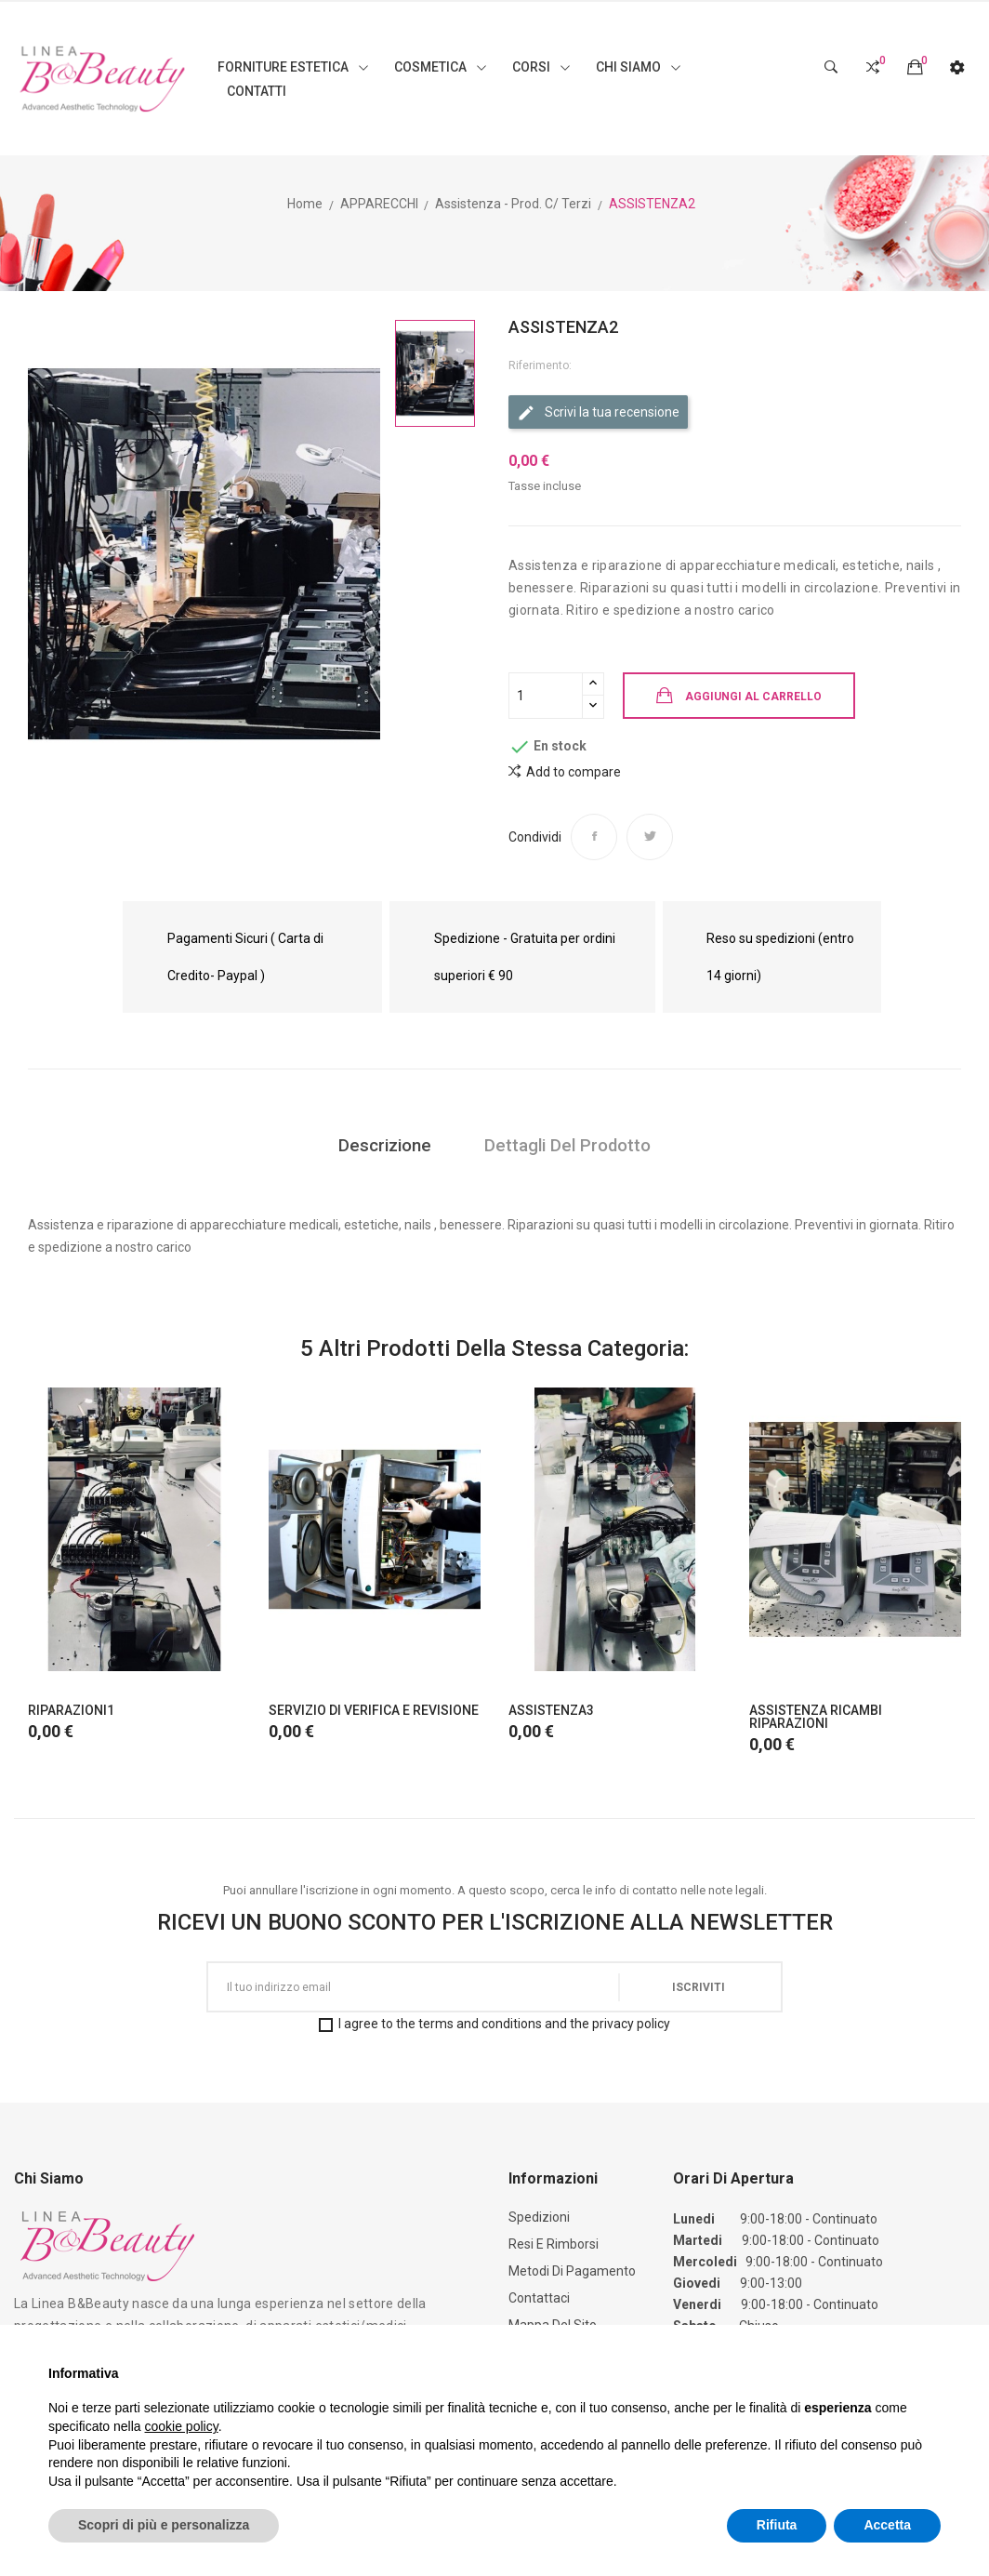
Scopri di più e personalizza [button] (163, 2524)
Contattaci (539, 2298)
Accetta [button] (887, 2524)
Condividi (594, 837)
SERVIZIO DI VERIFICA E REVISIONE (374, 1710)
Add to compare (564, 771)
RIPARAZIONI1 (71, 1710)
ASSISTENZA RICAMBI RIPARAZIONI (815, 1717)
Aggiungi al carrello (753, 696)
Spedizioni (539, 2217)
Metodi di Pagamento (572, 2271)
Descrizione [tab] (382, 1145)
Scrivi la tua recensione (598, 413)
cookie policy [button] (181, 2426)
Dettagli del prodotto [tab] (570, 1145)
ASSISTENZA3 (551, 1710)
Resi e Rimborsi (553, 2244)
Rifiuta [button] (777, 2524)
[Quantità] (545, 695)
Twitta (649, 837)
